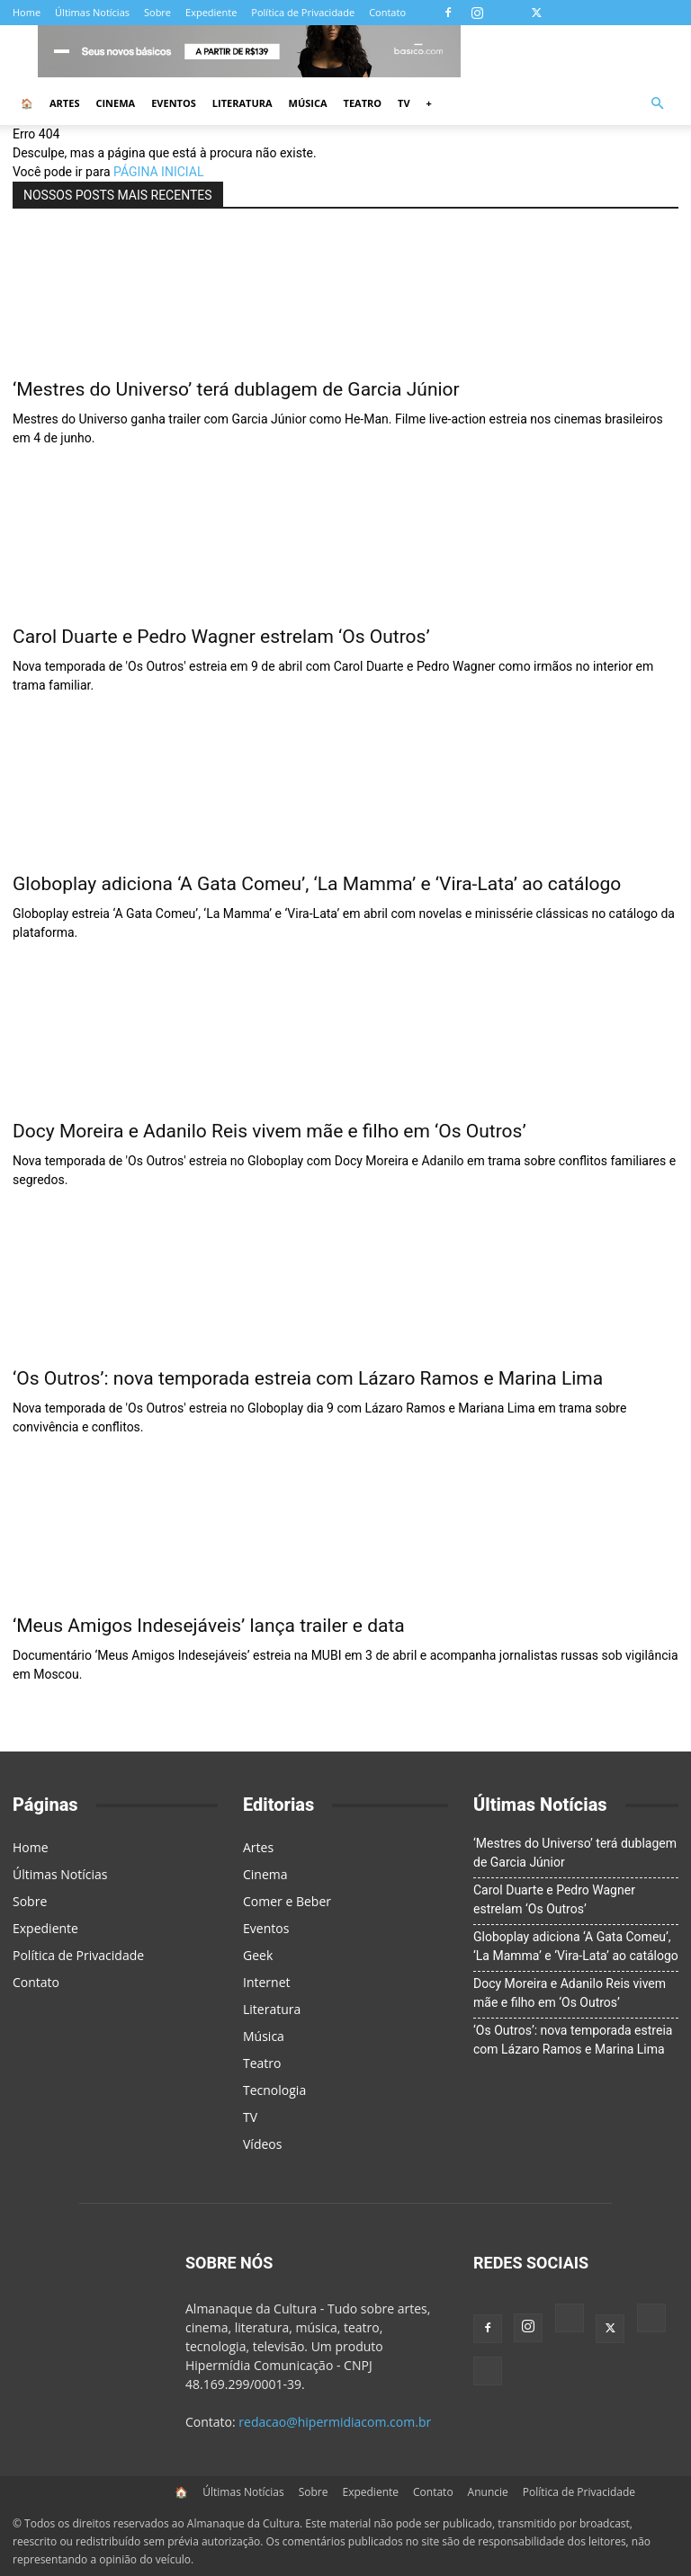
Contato (387, 12)
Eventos (173, 103)
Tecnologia (274, 2090)
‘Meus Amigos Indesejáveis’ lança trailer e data (209, 1625)
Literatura (242, 103)
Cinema (115, 103)
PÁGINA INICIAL (158, 172)
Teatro (363, 103)
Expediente (211, 12)
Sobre (157, 12)
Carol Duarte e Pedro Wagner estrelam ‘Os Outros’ (221, 636)
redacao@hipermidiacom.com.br (334, 2421)
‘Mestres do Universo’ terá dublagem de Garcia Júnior (236, 389)
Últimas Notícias (92, 12)
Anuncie (488, 2492)
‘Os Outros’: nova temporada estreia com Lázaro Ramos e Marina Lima (308, 1378)
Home (26, 12)
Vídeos (262, 2144)
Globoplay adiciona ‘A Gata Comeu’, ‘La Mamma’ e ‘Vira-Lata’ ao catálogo (317, 884)
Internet (267, 1982)
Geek (258, 1955)
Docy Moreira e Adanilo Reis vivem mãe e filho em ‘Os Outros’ (269, 1131)
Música (308, 103)
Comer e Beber (287, 1901)
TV (404, 103)
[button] (656, 103)
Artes (64, 103)
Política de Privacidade (302, 12)
